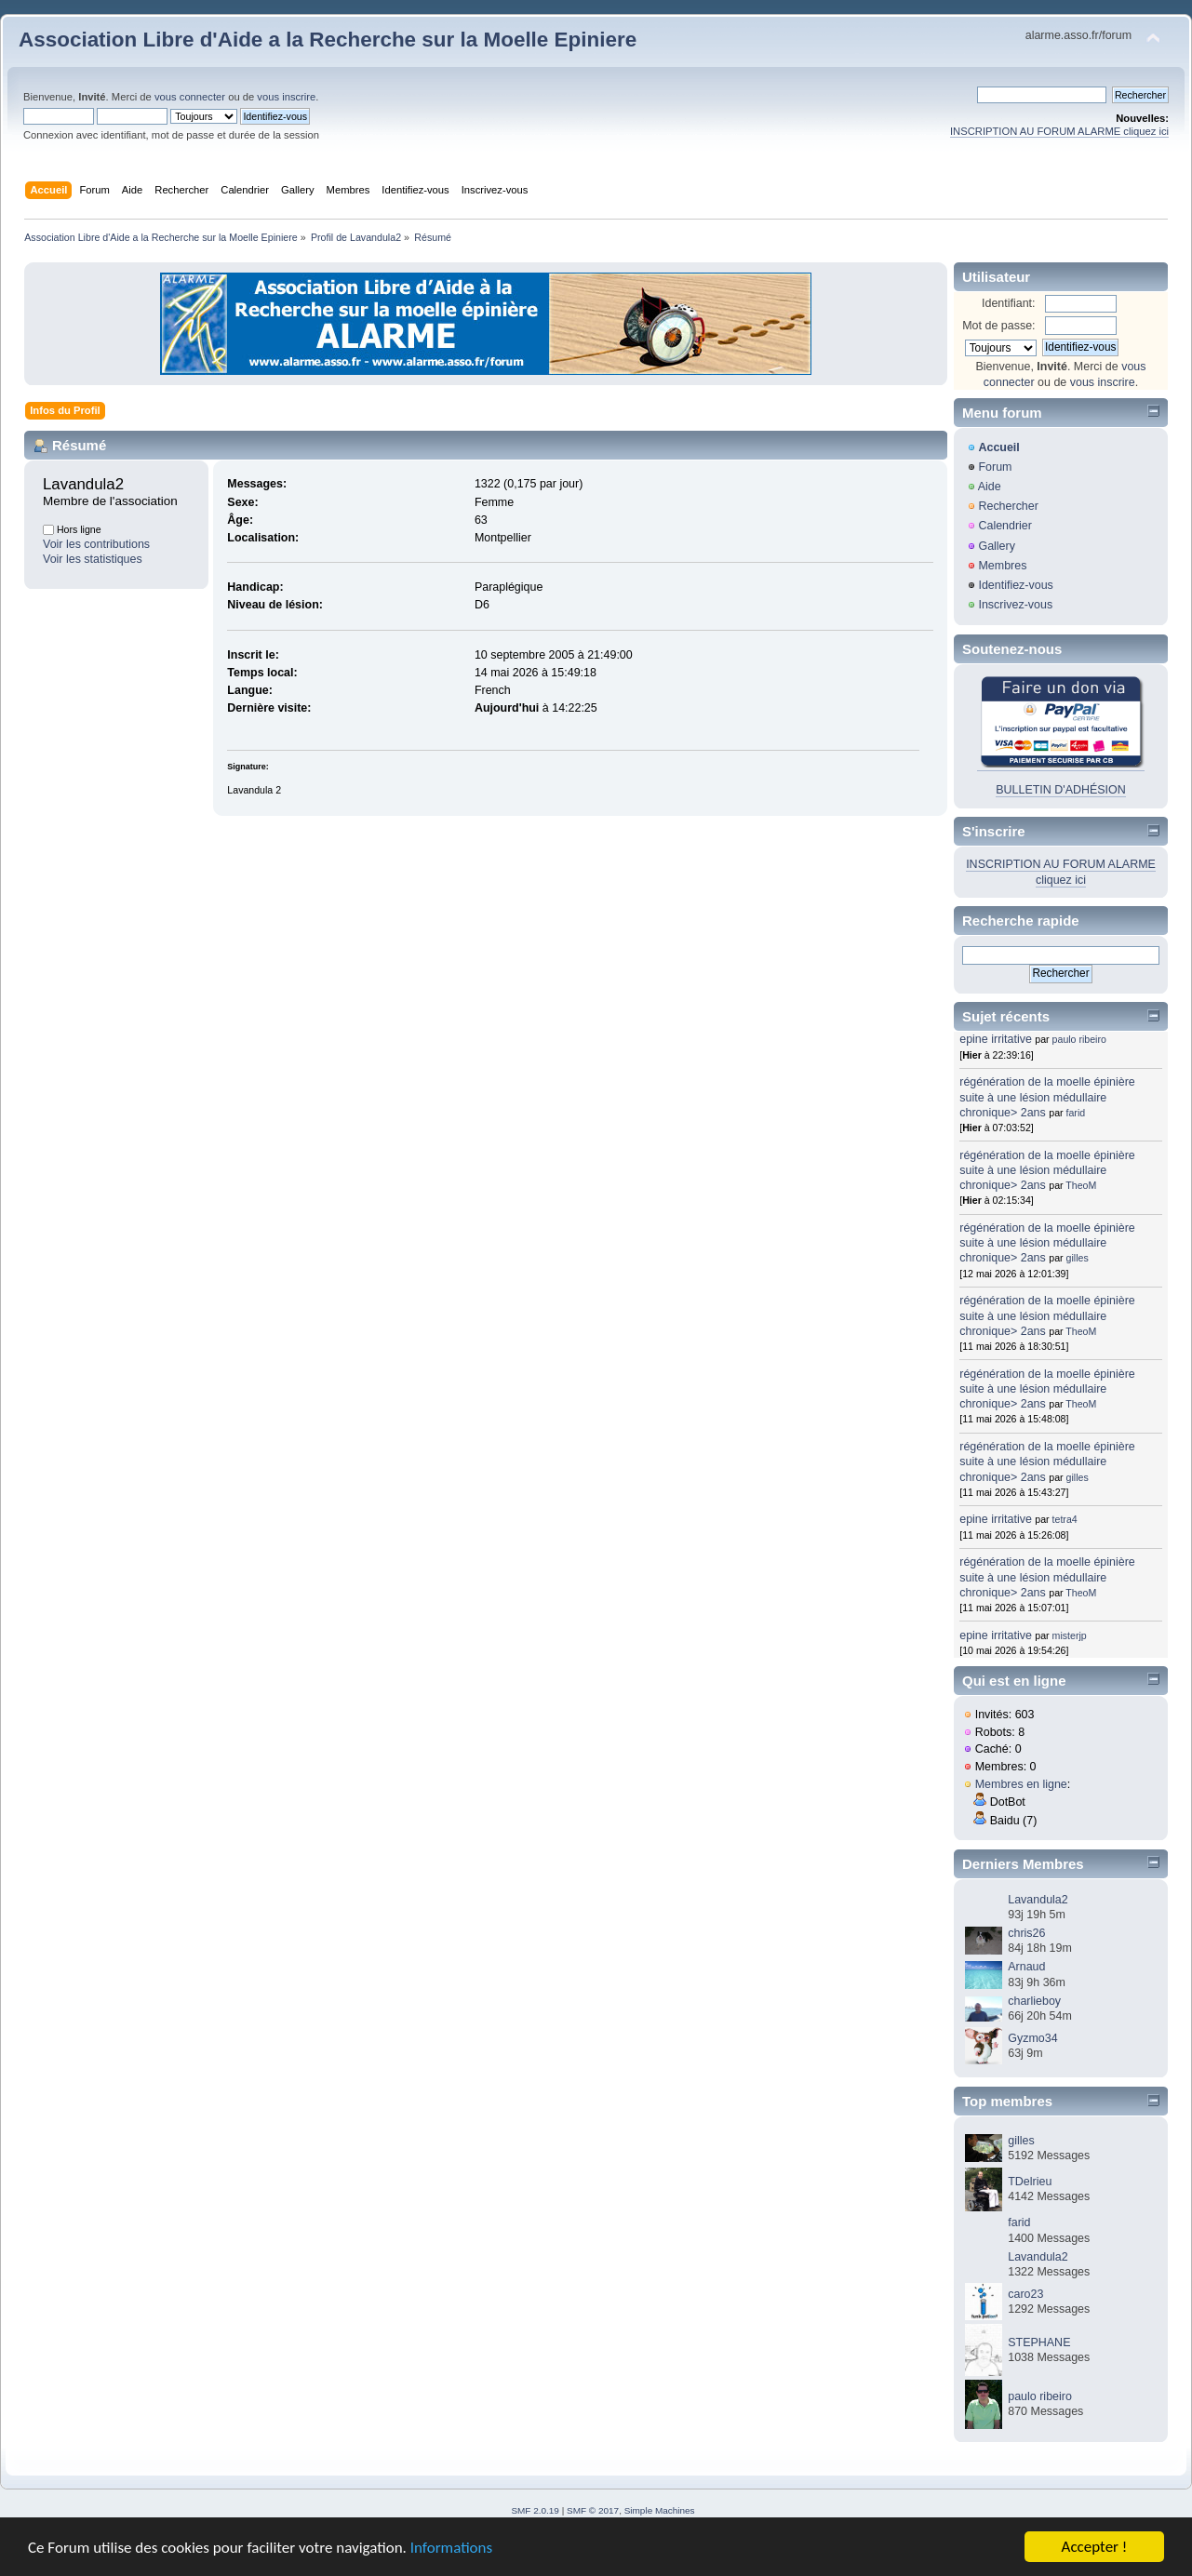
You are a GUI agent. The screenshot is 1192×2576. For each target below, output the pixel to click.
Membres (1002, 565)
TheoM (1080, 1185)
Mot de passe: (998, 325)
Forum (994, 467)
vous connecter (189, 96)
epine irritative (995, 1039)
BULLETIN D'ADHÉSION (1061, 789)
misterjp (1069, 1635)
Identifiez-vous (1015, 585)
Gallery (996, 546)
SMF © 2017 (593, 2510)
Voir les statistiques (92, 559)
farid (1076, 1112)
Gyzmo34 (1032, 2038)
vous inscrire (286, 96)
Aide (989, 486)
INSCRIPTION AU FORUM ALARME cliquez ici (1059, 131)
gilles (1077, 1257)
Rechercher (1008, 506)
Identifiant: (1009, 303)
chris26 (1026, 1933)
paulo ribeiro (1079, 1039)
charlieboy (1034, 2001)
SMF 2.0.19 (535, 2510)
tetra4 (1065, 1519)
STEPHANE (1039, 2342)
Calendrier (1005, 525)
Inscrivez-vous (1015, 604)
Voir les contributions (96, 544)
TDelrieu (1029, 2181)
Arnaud (1026, 1966)
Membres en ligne (1021, 1784)
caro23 (1025, 2294)
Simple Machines (659, 2510)
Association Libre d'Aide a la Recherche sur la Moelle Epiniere (327, 39)
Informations (451, 2550)
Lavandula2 (1037, 1899)
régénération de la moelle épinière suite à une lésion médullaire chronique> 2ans (1047, 1096)
